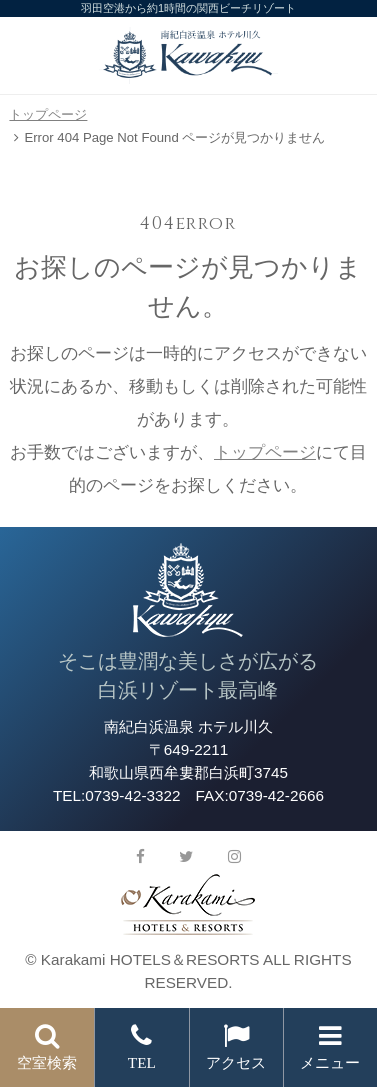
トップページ (48, 114)
